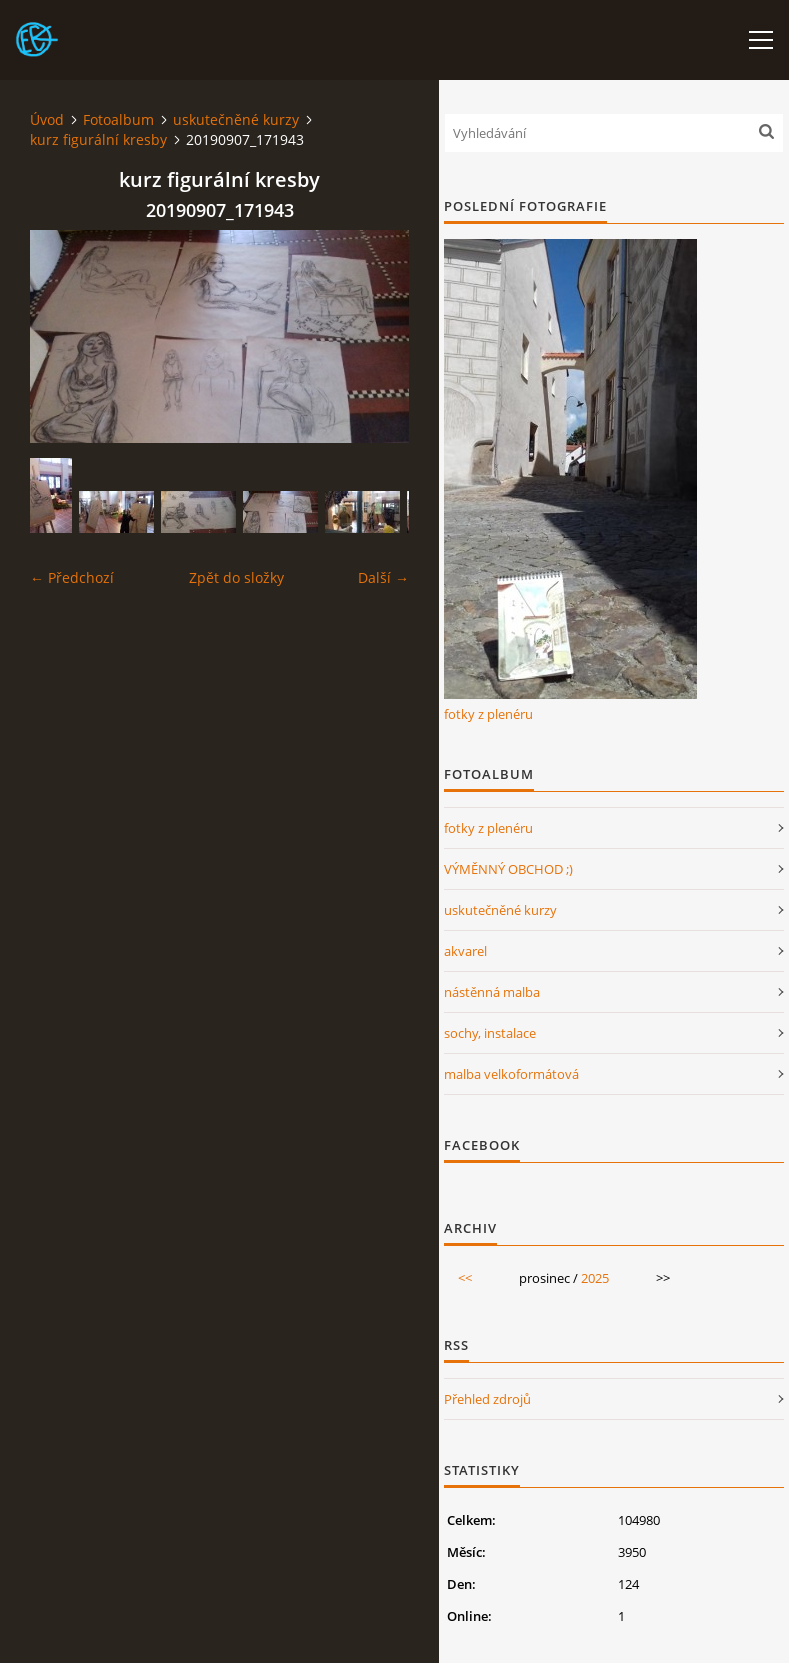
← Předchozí (72, 577)
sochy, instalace (490, 1033)
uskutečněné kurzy (236, 119)
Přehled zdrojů (487, 1399)
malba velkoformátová (511, 1074)
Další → (383, 577)
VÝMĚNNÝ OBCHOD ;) (508, 869)
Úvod (47, 119)
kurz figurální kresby (98, 139)
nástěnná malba (492, 992)
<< (465, 1278)
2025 (595, 1278)
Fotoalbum (118, 119)
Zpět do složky (236, 577)
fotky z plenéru (488, 714)
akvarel (465, 951)
